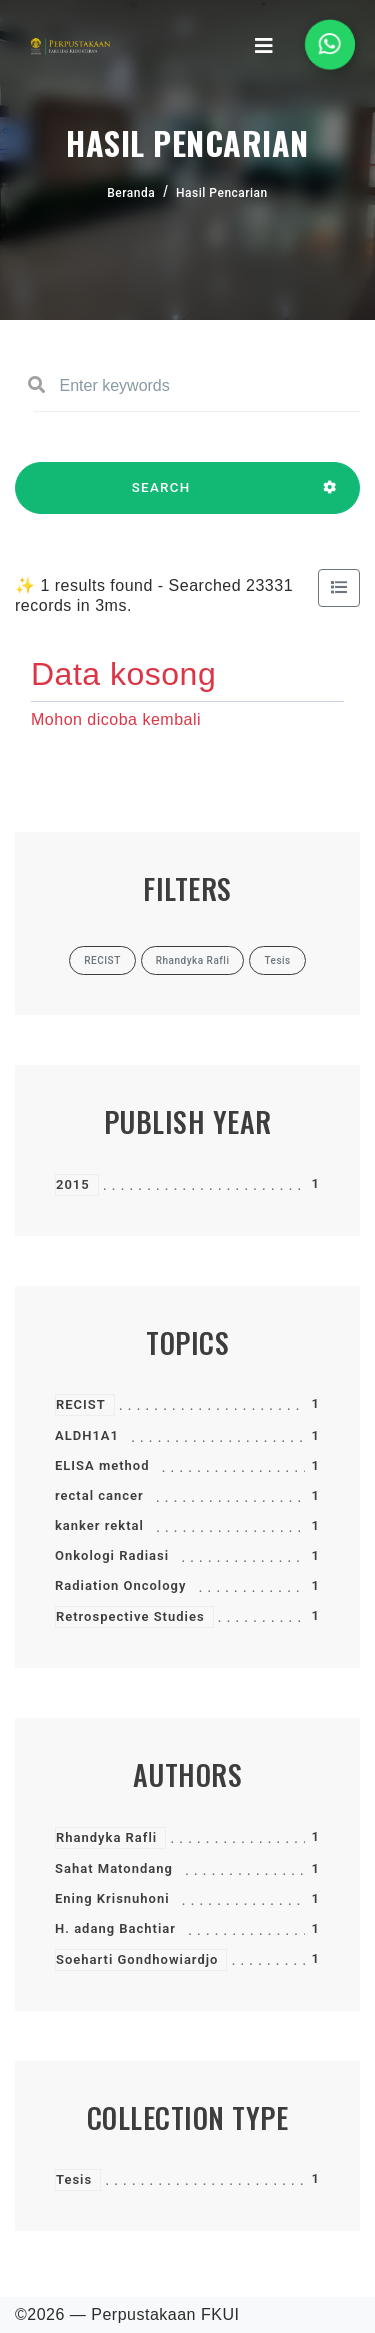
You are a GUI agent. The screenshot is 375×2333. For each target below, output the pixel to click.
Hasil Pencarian (222, 193)
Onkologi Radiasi (112, 1555)
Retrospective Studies (130, 1616)
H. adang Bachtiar (115, 1928)
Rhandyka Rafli (106, 1837)
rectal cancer (99, 1495)
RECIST (81, 1404)
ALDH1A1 (87, 1435)
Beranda (131, 193)
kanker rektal (99, 1525)
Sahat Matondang (114, 1868)
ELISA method (102, 1465)
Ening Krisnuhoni (112, 1898)
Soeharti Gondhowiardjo (137, 1959)
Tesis (74, 2179)
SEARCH (161, 497)
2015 (73, 1184)
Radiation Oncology (120, 1585)
